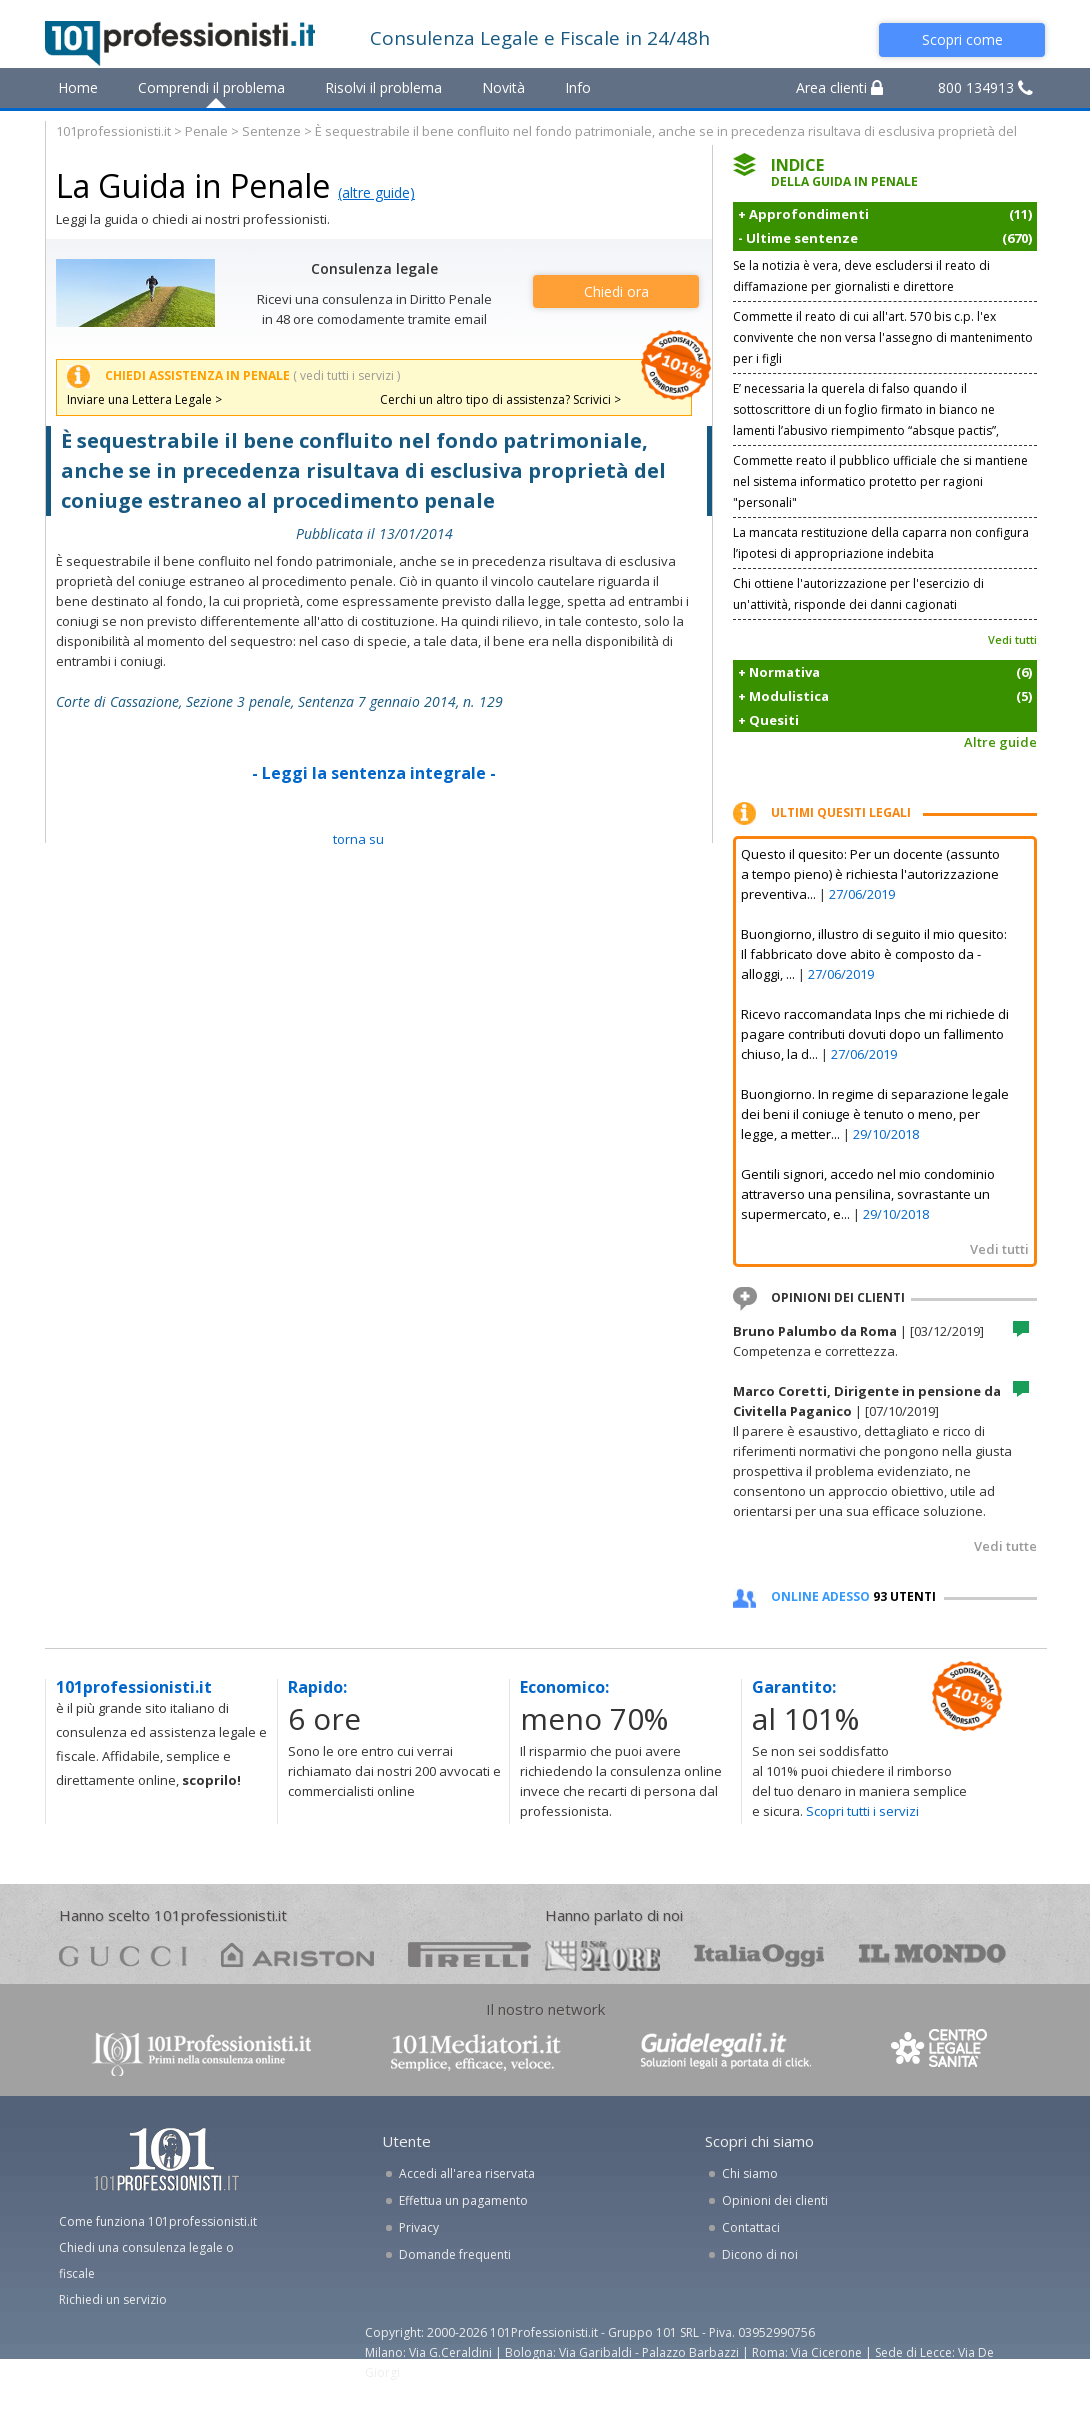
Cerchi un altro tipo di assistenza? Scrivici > (500, 399)
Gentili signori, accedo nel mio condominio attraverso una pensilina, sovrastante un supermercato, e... (868, 1194)
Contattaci (751, 2227)
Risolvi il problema (383, 87)
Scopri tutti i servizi (862, 1811)
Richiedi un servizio (113, 2299)
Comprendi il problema (211, 87)
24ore (602, 1956)
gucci (123, 1954)
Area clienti (839, 87)
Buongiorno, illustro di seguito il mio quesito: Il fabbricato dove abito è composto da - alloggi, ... (874, 954)
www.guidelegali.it (726, 2052)
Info (578, 87)
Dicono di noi (760, 2254)
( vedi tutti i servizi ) (346, 375)
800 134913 (985, 87)
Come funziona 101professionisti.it (158, 2221)
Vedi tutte (1005, 1546)
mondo (932, 1954)
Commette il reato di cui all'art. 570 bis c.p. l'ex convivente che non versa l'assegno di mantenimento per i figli (883, 337)
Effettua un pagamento (463, 2200)
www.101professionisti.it (201, 2052)
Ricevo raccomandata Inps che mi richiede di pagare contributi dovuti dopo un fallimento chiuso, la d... (875, 1034)
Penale (206, 131)
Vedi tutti (1012, 639)
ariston (297, 1954)
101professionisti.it (113, 131)
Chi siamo (750, 2173)
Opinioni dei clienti (775, 2200)
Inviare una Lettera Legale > (144, 399)
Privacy (419, 2227)
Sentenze (271, 131)
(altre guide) (376, 192)
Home (78, 87)
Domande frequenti (455, 2254)
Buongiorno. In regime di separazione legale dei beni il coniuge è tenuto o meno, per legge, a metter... (875, 1114)
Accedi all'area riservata (467, 2173)
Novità (503, 87)
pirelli (469, 1954)
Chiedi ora (616, 291)
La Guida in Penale (193, 185)
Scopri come (962, 39)
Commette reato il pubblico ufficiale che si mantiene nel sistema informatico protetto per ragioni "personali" (880, 481)
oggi (759, 1954)
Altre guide (1000, 742)
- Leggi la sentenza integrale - (374, 773)
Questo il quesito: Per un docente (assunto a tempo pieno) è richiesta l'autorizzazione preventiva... (870, 874)
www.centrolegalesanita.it (941, 2052)
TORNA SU (358, 839)
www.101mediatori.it (476, 2052)
